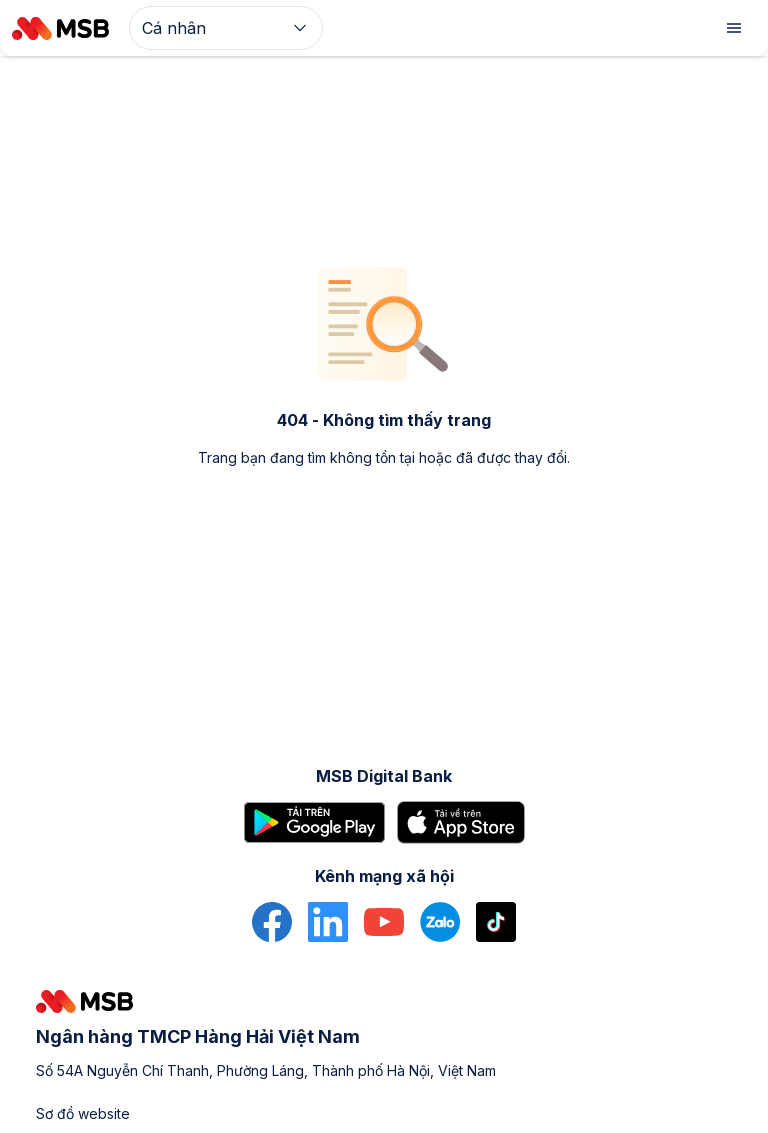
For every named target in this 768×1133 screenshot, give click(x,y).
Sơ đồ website (83, 1113)
